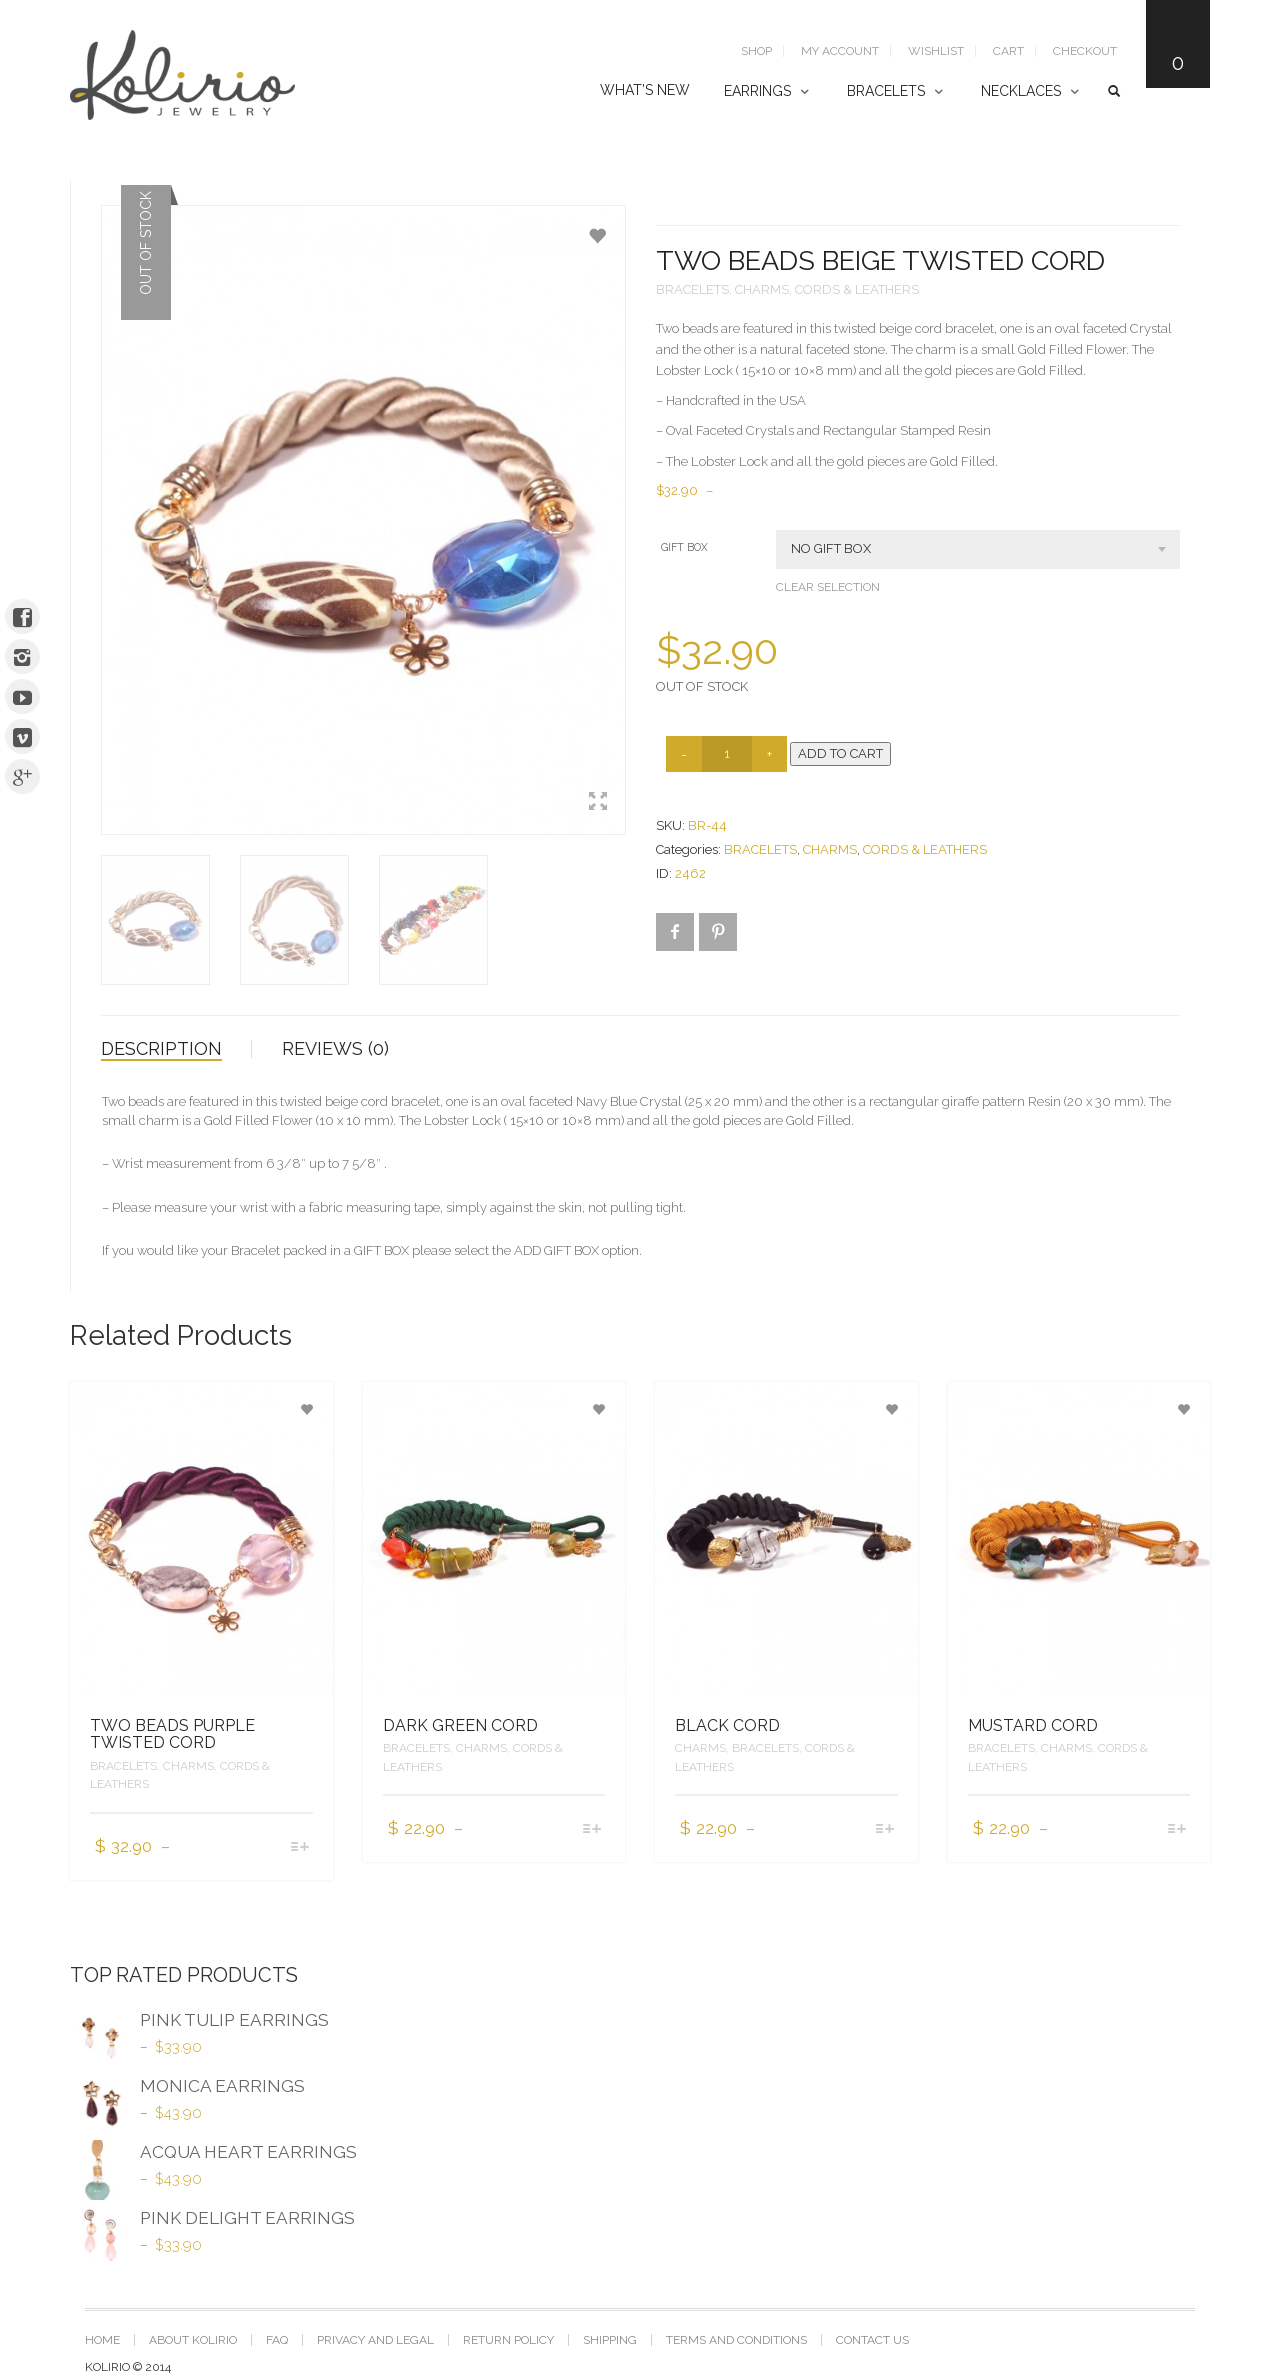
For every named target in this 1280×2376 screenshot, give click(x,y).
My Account (840, 51)
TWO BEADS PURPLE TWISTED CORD (172, 1734)
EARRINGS (757, 91)
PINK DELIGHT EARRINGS (212, 2221)
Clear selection (828, 587)
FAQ (277, 2340)
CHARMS (762, 289)
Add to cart (840, 753)
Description (161, 1048)
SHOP (756, 51)
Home (102, 2340)
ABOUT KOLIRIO (193, 2340)
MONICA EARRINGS (187, 2089)
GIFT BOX (684, 547)
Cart (1008, 51)
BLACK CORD (727, 1725)
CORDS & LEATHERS (857, 289)
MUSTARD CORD (1033, 1725)
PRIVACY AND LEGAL (375, 2340)
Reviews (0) (335, 1048)
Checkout (1085, 51)
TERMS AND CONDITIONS (736, 2340)
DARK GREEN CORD (460, 1725)
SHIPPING (610, 2340)
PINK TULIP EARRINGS (199, 2023)
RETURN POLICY (508, 2340)
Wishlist (936, 51)
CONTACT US (872, 2340)
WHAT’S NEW (645, 90)
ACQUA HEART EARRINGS (213, 2155)
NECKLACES (1021, 91)
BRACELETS (886, 91)
